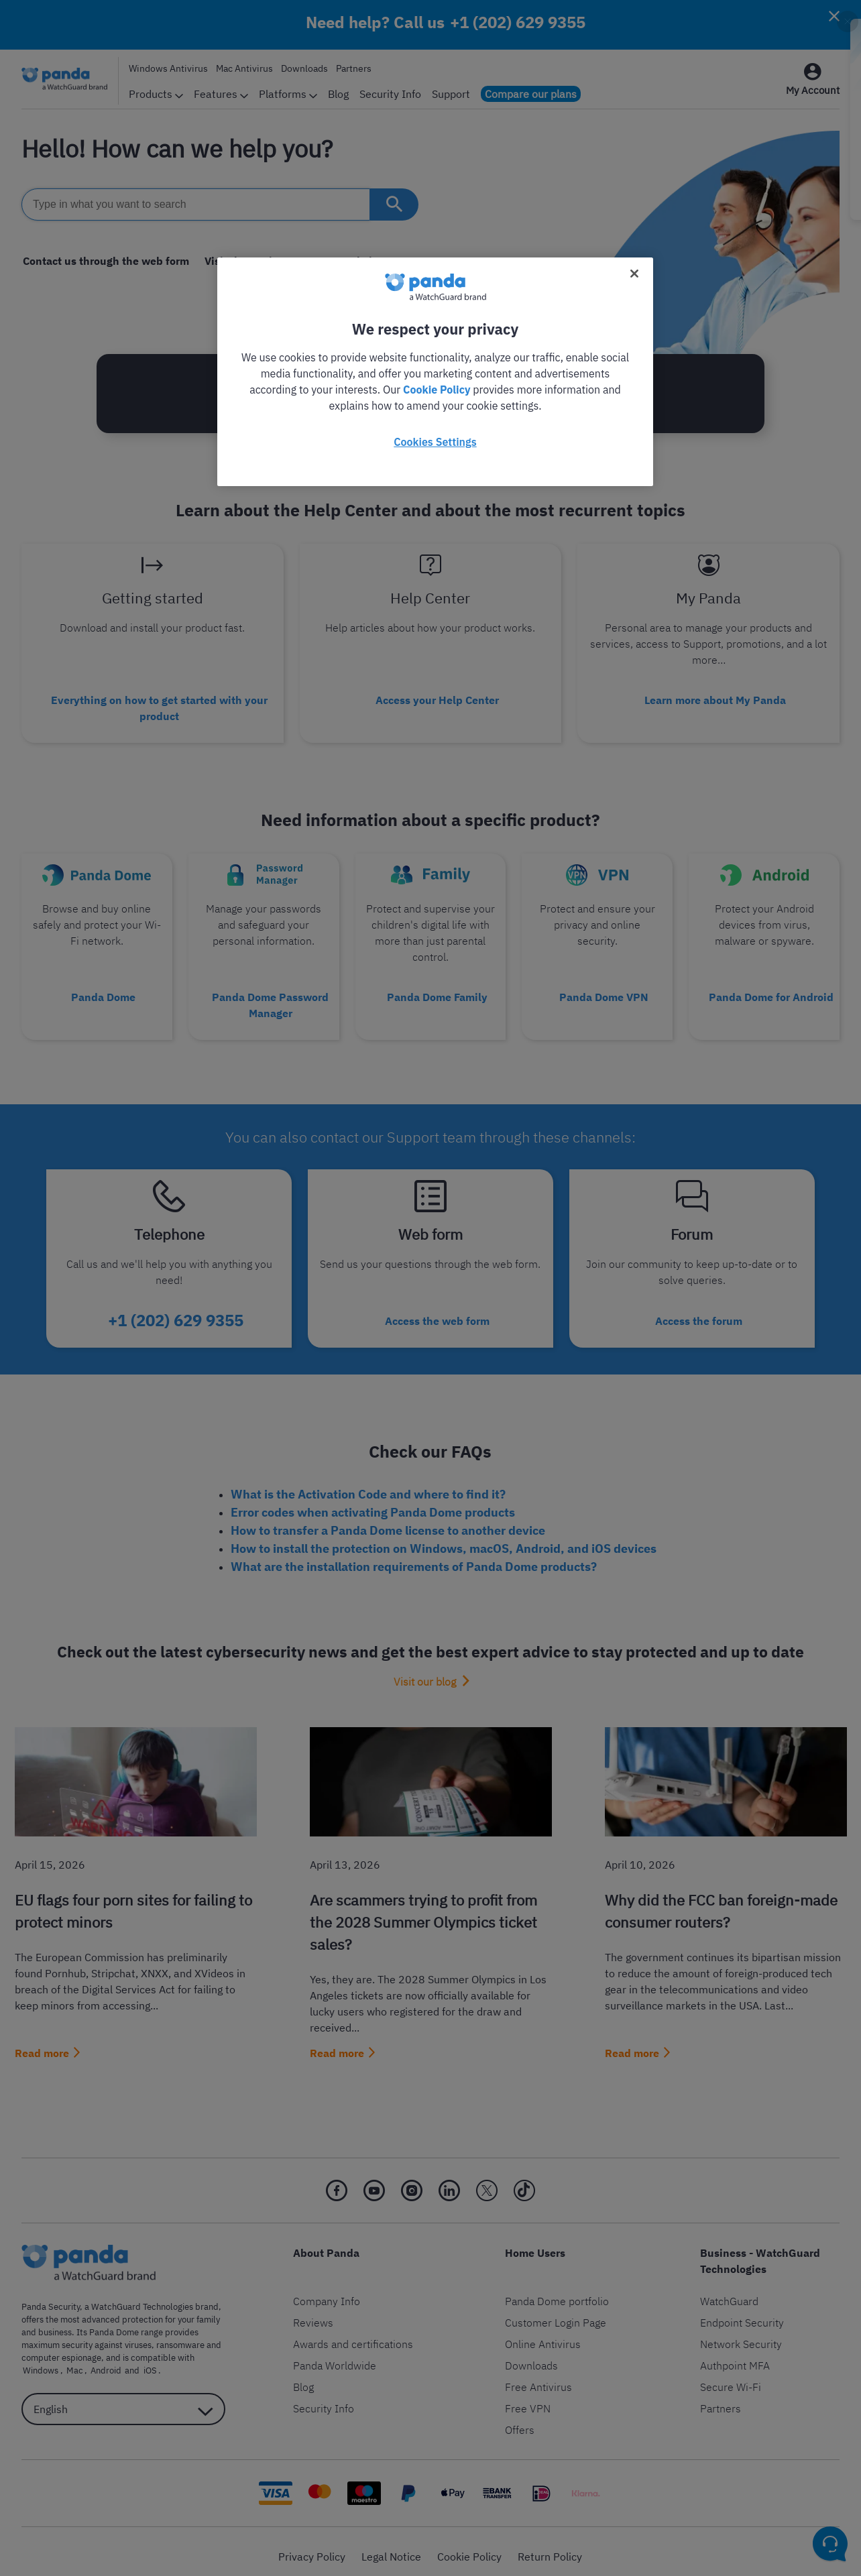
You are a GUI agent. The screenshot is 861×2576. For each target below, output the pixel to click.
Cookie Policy (436, 389)
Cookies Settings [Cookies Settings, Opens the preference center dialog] (435, 442)
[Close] (634, 273)
